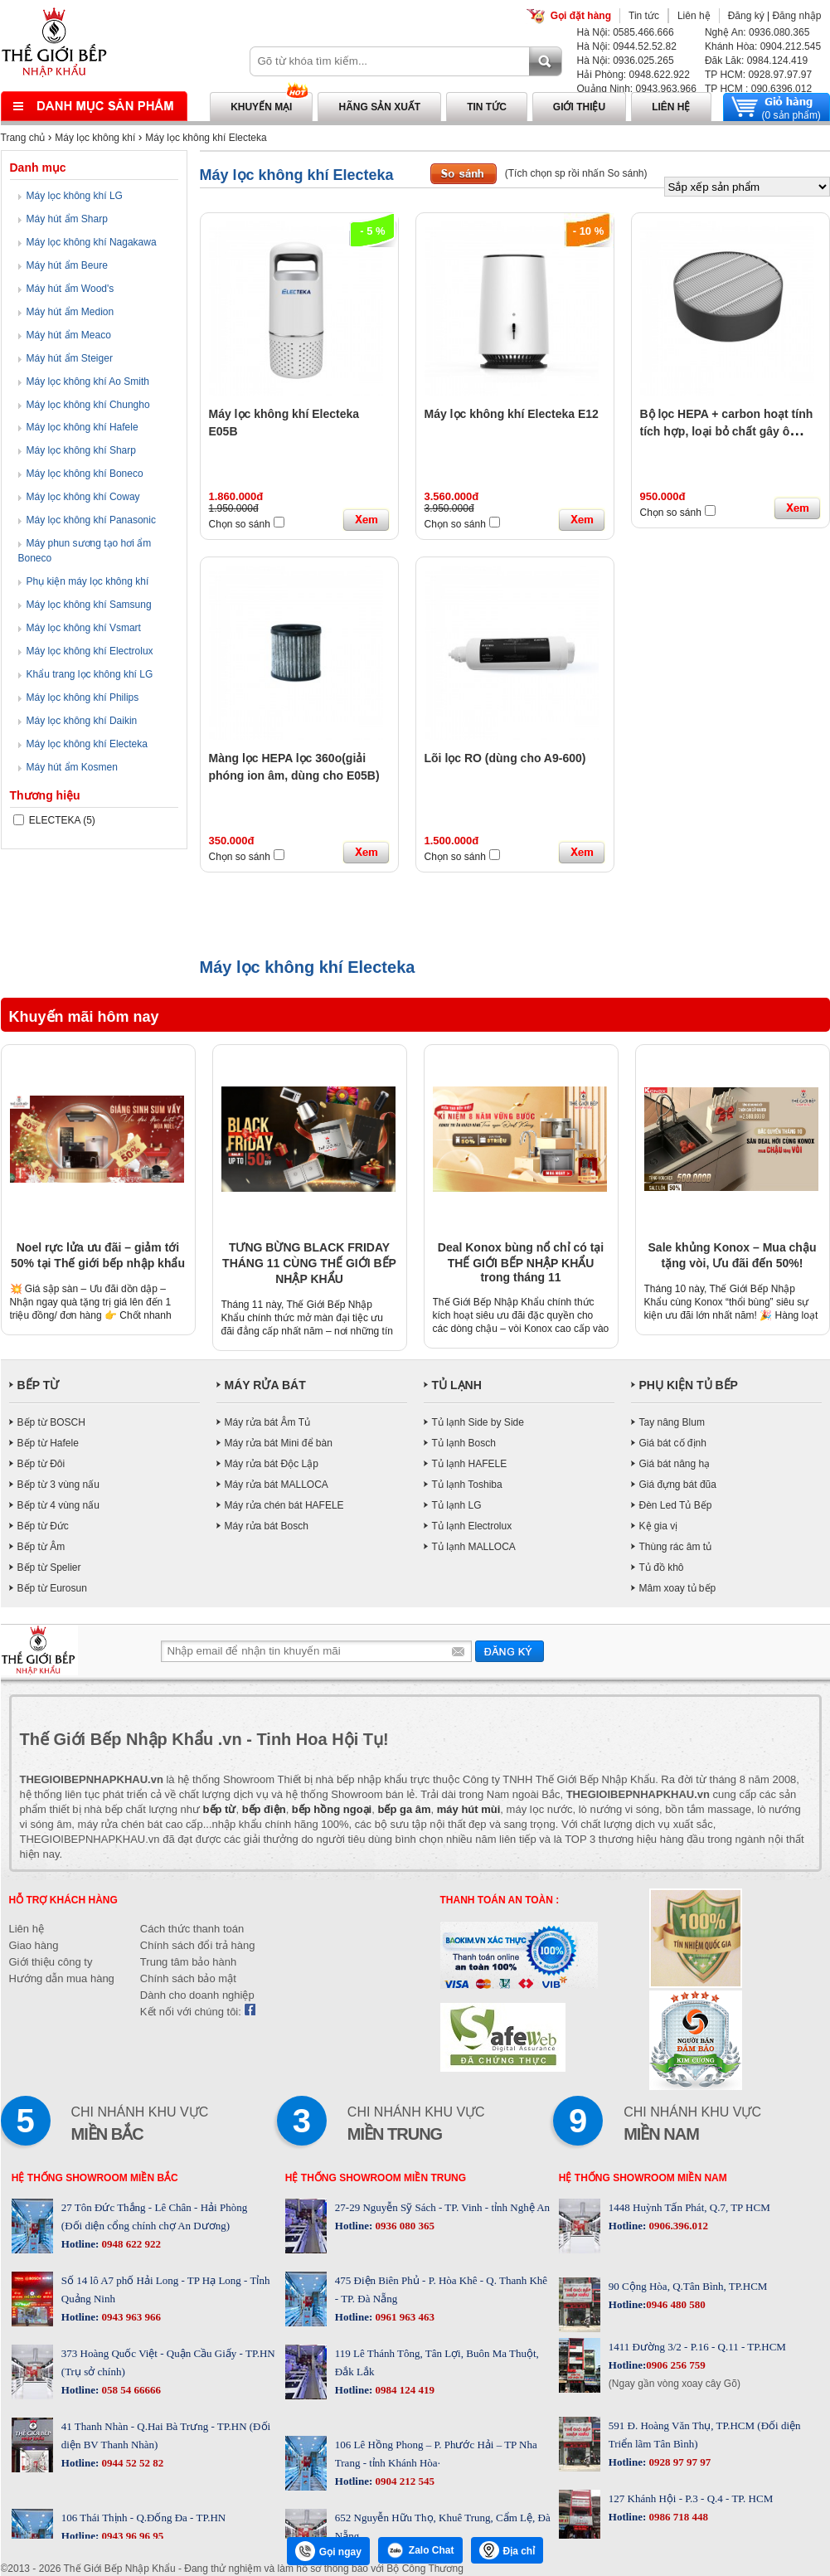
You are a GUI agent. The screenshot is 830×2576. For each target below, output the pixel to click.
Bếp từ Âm (41, 1547)
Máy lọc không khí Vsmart (84, 628)
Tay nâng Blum (672, 1422)
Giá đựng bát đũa (677, 1484)
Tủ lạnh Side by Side (478, 1422)
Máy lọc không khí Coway (83, 497)
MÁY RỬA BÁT (265, 1385)
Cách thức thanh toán (192, 1928)
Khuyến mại (261, 107)
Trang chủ (23, 137)
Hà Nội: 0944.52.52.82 (627, 46)
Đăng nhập (796, 16)
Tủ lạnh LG (457, 1505)
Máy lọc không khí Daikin (82, 721)
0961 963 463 (403, 2317)
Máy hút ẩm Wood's (70, 288)
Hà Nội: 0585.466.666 (625, 32)
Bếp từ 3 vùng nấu (58, 1484)
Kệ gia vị (658, 1526)
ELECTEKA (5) (54, 820)
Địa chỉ (507, 2550)
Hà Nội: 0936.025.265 (625, 60)
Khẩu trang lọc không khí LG (90, 674)
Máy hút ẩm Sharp (67, 219)
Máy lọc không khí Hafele (82, 427)
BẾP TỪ (38, 1385)
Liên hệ (694, 16)
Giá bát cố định (672, 1443)
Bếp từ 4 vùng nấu (58, 1505)
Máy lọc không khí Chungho (88, 405)
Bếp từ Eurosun (52, 1588)
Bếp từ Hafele (48, 1443)
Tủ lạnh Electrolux (472, 1526)
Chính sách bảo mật (188, 1978)
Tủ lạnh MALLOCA (474, 1547)
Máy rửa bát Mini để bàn (278, 1443)
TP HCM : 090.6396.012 (758, 89)
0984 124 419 (403, 2390)
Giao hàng (34, 1945)
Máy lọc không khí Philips (83, 697)
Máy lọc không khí (95, 137)
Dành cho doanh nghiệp (197, 1995)
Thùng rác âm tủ (675, 1547)
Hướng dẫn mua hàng (61, 1978)
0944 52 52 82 (131, 2463)
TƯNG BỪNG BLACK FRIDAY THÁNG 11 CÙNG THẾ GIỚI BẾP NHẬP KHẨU (309, 1263)
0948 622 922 (130, 2244)
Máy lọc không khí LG (75, 196)
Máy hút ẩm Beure (67, 265)
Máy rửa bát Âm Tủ (267, 1422)
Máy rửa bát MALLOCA (276, 1484)
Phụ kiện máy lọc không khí (88, 581)
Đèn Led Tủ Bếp (675, 1505)
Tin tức (644, 16)
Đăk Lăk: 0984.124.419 (756, 60)
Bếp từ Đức (43, 1526)
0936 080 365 (403, 2225)
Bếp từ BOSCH (51, 1422)
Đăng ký (746, 16)
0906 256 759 (676, 2365)
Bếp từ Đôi (41, 1464)
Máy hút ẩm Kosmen (72, 767)
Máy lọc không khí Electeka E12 (512, 413)
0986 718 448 (677, 2516)
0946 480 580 (676, 2304)
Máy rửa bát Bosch (266, 1526)
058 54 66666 (130, 2390)
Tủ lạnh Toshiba (467, 1484)
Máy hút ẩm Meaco (69, 335)
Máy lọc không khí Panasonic (91, 520)
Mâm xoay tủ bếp (677, 1588)
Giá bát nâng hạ (675, 1464)
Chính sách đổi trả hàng (197, 1945)
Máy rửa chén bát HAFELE (284, 1505)
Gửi (509, 1650)
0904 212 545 (403, 2481)
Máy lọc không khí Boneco (85, 473)
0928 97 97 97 (678, 2462)
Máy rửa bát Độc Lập (271, 1464)
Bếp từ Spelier (49, 1567)
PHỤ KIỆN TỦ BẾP (688, 1385)
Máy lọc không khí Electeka (205, 137)
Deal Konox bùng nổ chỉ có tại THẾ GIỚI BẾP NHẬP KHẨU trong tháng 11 (521, 1262)
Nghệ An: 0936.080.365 (757, 32)
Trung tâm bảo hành (188, 1962)
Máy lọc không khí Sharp (81, 450)
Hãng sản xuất (379, 107)
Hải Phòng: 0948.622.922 (633, 74)
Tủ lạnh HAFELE (469, 1464)
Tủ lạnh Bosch (464, 1443)
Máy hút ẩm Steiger (70, 358)
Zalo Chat (420, 2550)
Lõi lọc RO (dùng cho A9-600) (505, 758)
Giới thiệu (579, 107)
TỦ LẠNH (457, 1385)
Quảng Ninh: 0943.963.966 (637, 89)
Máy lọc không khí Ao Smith (88, 381)
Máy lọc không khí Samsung (89, 604)
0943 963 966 (130, 2317)
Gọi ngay (328, 2551)
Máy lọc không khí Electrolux (90, 651)
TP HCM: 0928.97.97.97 (758, 74)
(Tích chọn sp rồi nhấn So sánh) (576, 173)
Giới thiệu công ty (51, 1962)
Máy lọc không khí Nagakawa (92, 242)
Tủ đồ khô (661, 1567)
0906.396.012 (677, 2225)
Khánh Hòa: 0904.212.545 (763, 46)
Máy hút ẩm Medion (70, 312)
